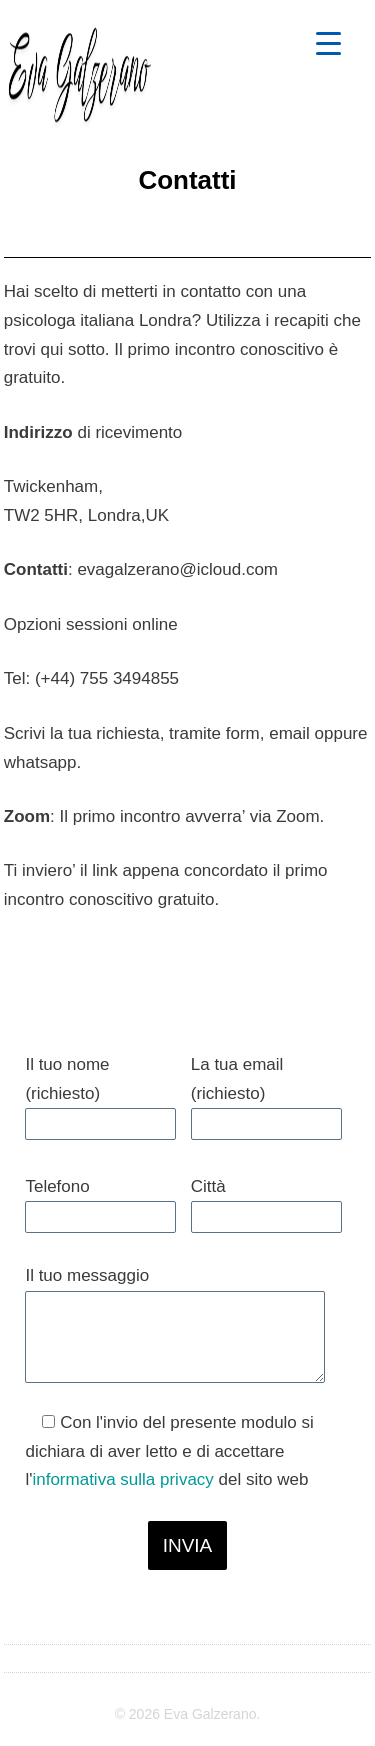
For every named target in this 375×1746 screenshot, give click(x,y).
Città (208, 1186)
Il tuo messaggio (87, 1275)
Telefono (57, 1186)
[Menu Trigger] (328, 42)
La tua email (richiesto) (237, 1079)
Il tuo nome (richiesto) (67, 1079)
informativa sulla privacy (122, 1479)
